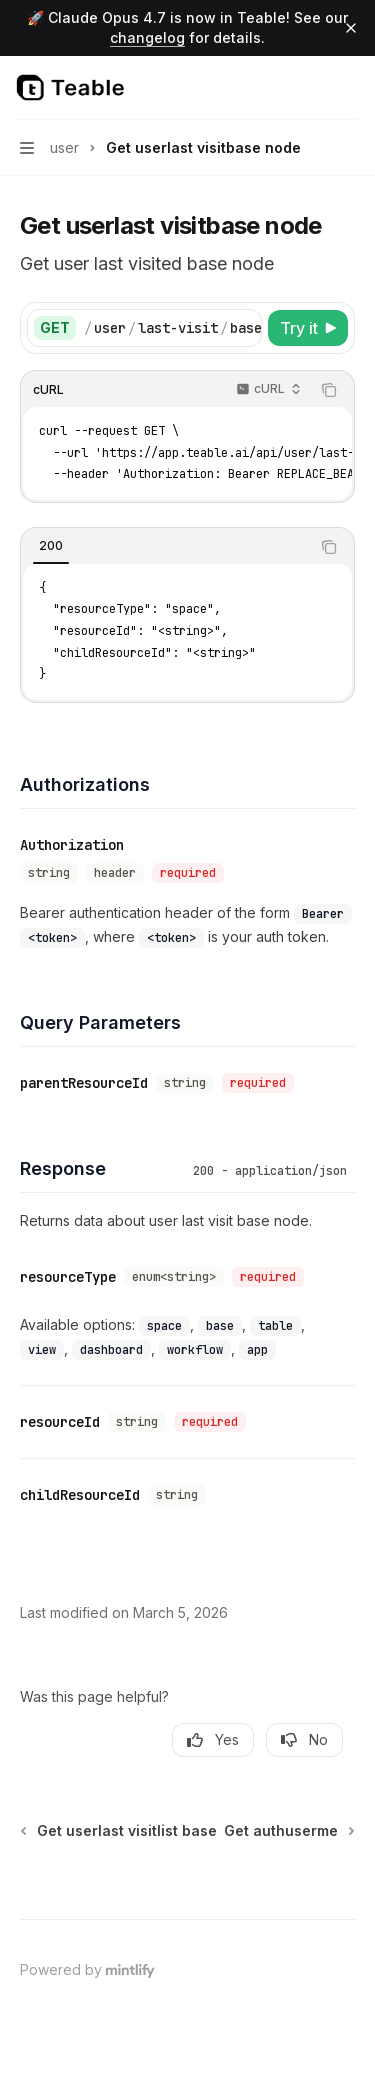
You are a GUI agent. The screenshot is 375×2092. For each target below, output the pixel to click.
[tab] (51, 546)
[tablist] (165, 547)
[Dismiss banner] (351, 28)
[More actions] (349, 88)
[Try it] (308, 328)
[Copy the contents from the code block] (329, 390)
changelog (147, 37)
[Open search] (311, 88)
